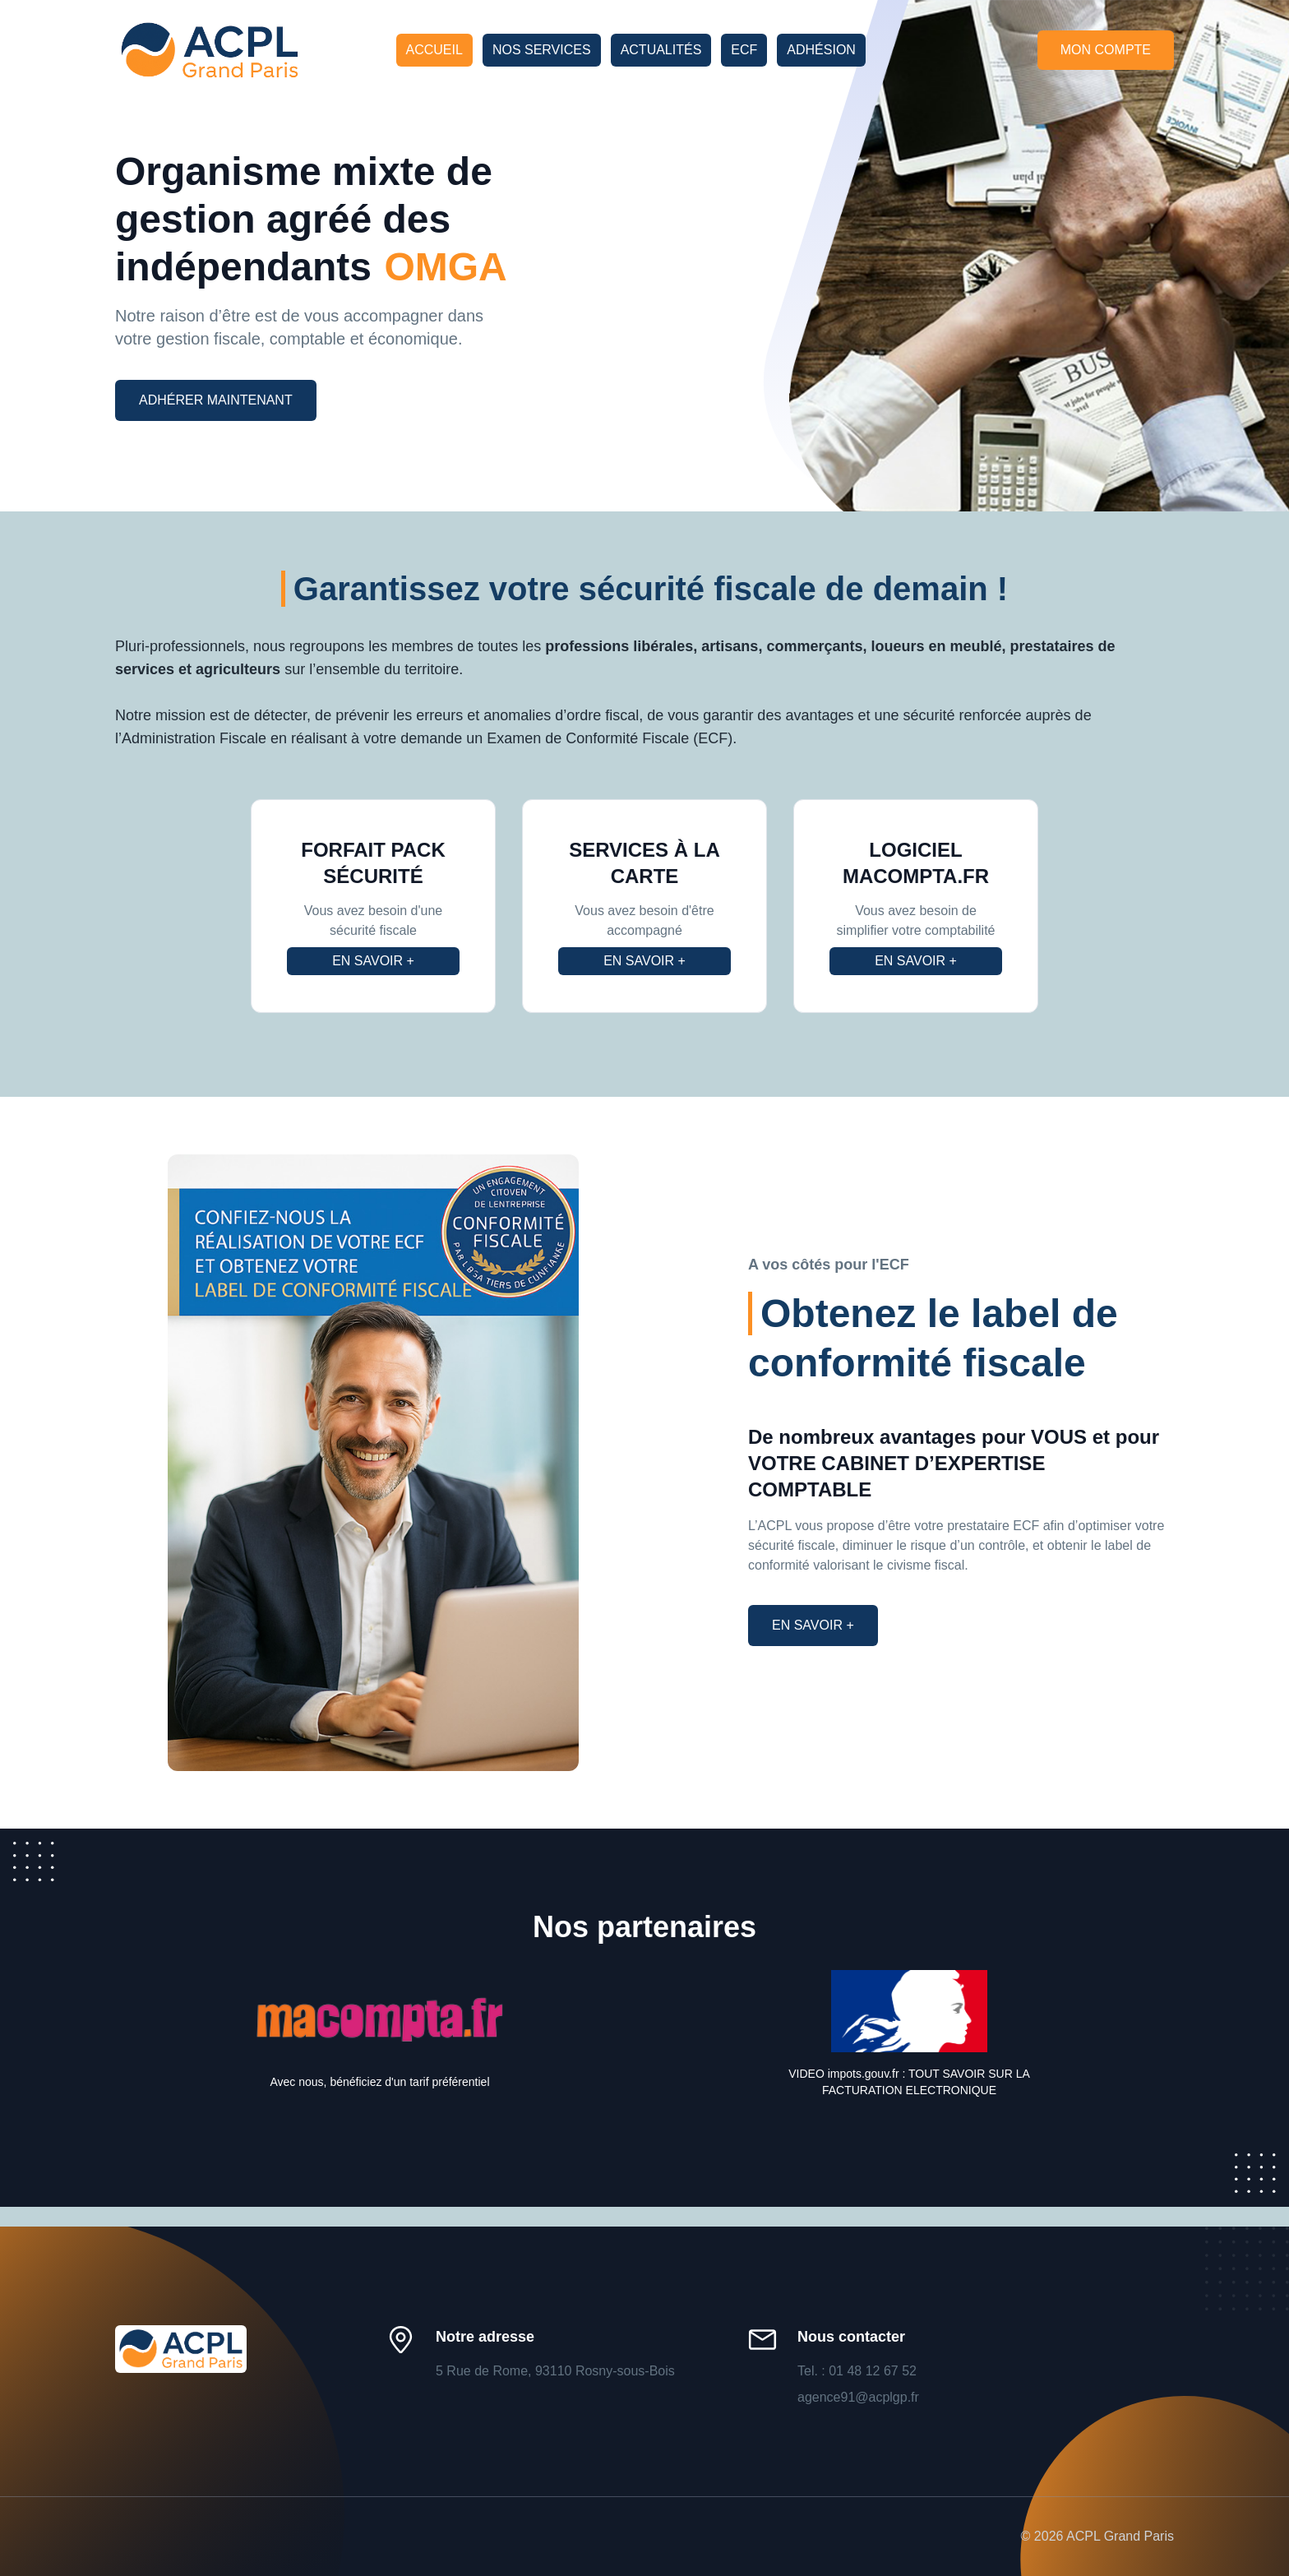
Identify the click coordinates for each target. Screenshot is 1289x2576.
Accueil (434, 50)
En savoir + (373, 961)
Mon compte (1105, 50)
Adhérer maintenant (216, 400)
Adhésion (821, 50)
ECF (744, 50)
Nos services (541, 50)
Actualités (661, 50)
